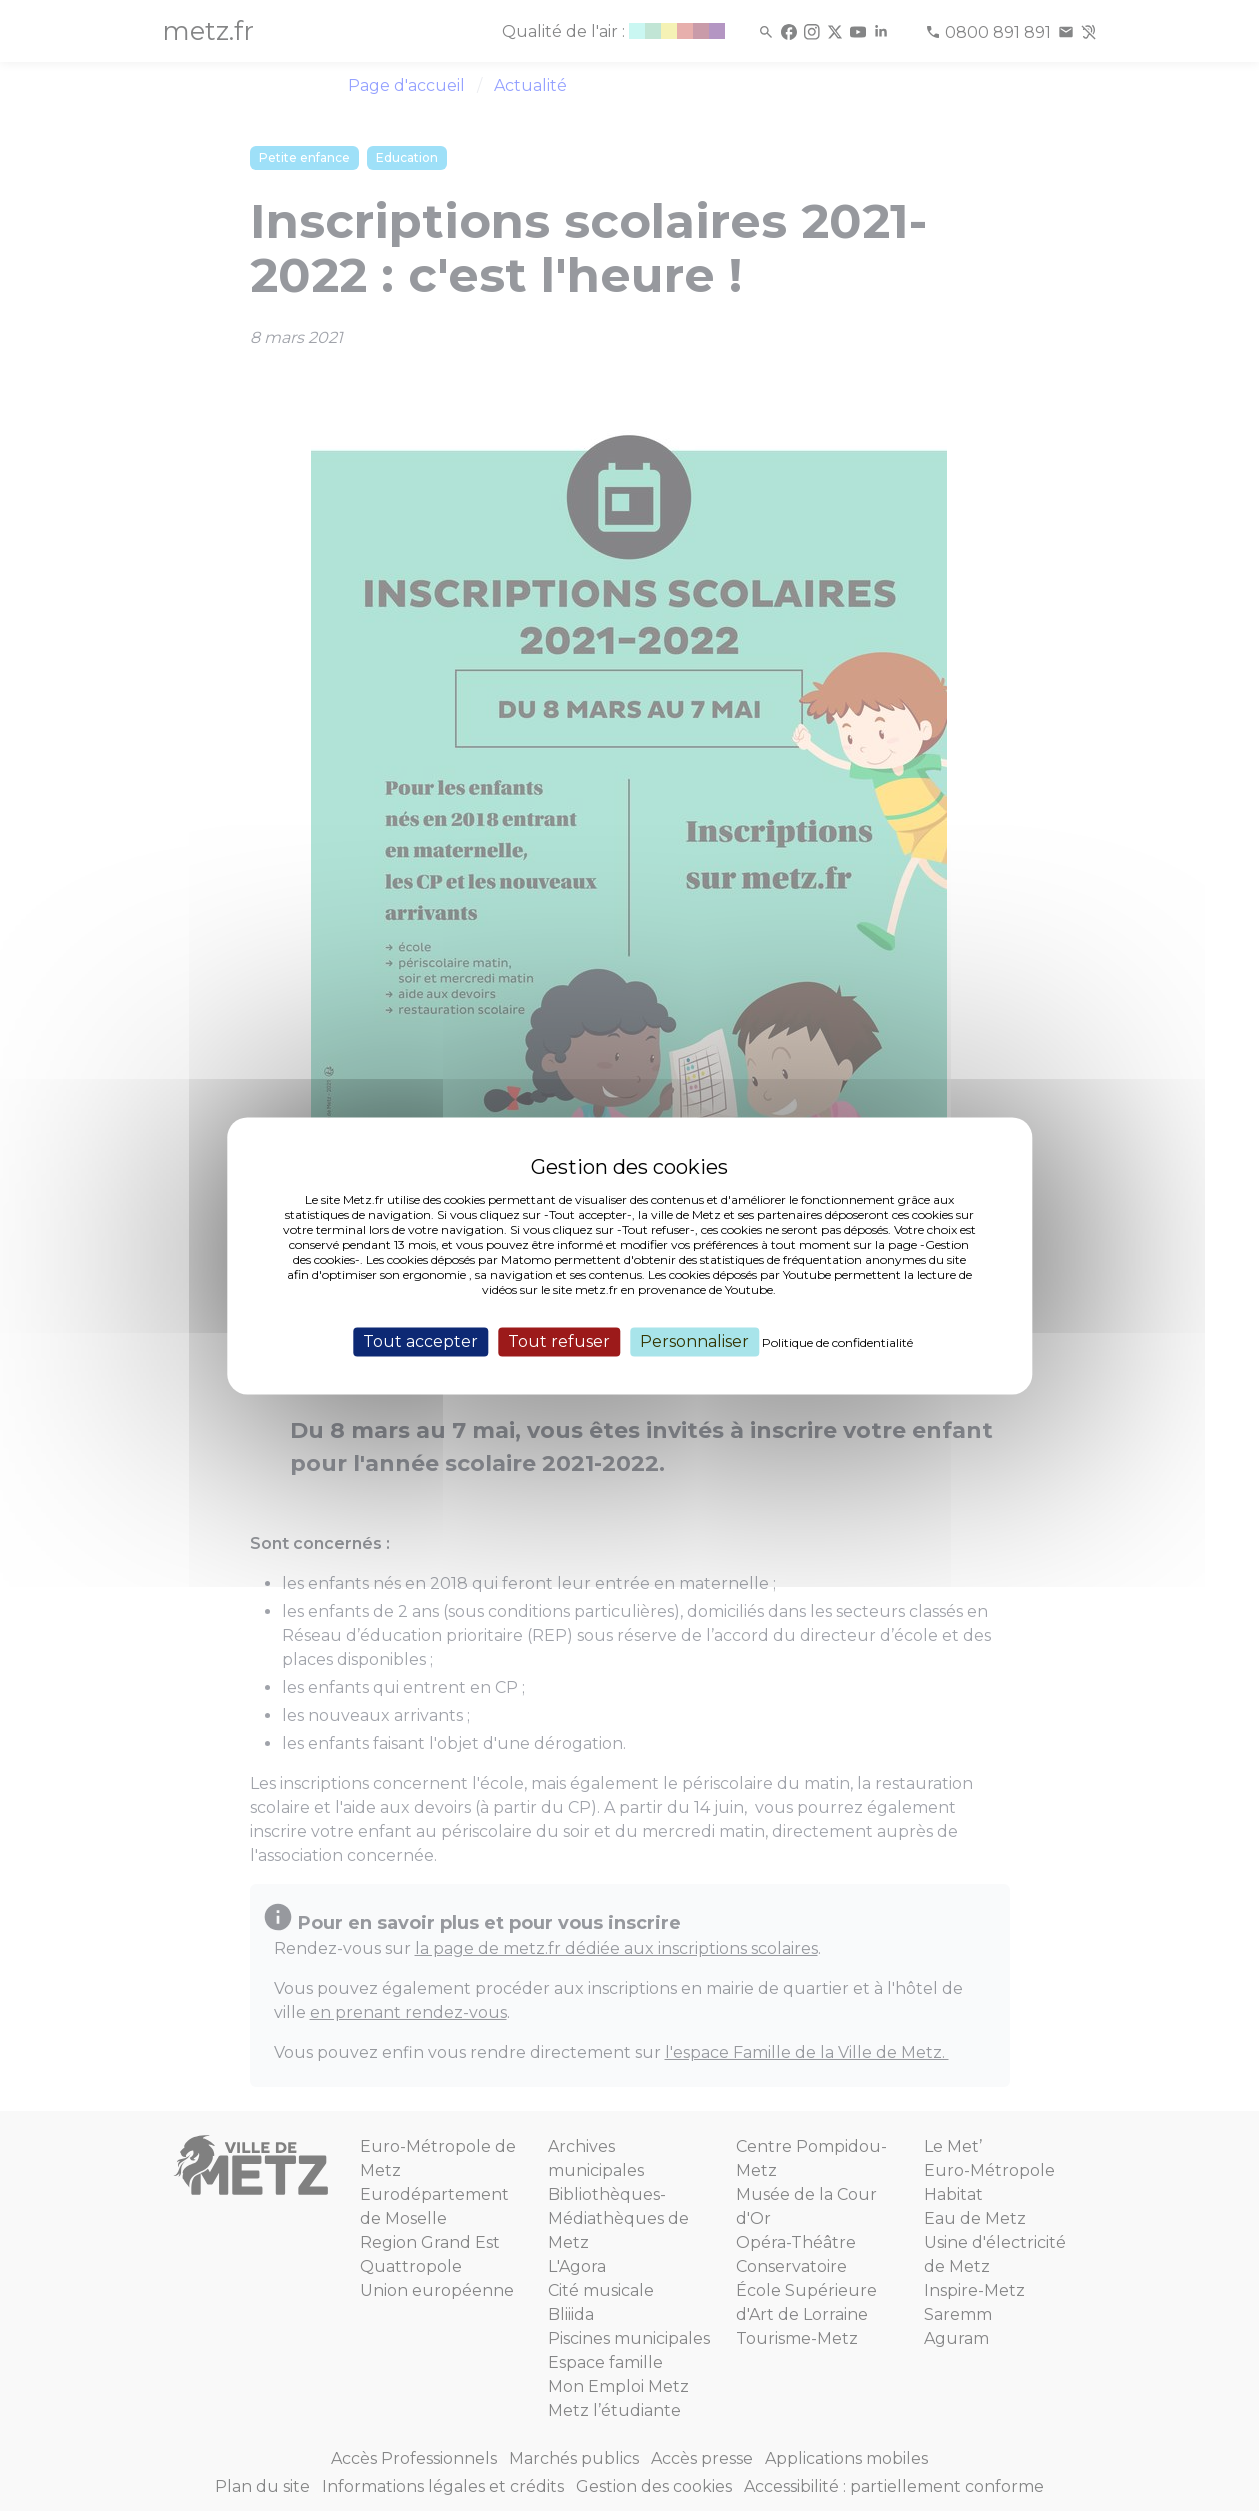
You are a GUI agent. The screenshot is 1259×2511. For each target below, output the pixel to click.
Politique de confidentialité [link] (837, 1342)
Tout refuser (559, 1341)
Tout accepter (420, 1341)
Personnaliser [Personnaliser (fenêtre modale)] (694, 1341)
